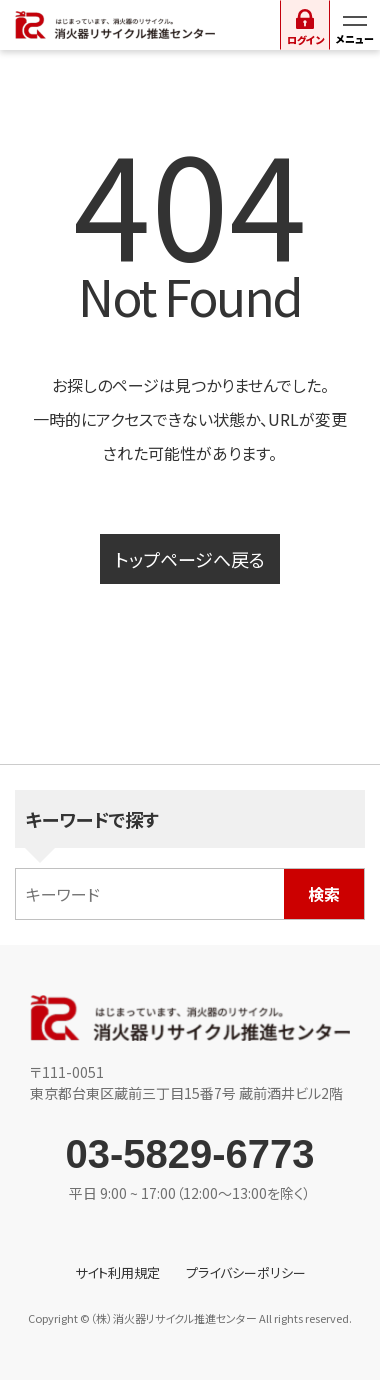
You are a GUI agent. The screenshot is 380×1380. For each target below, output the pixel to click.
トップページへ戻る (190, 559)
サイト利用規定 (117, 1272)
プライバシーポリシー (246, 1272)
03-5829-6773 (189, 1154)
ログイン (305, 39)
